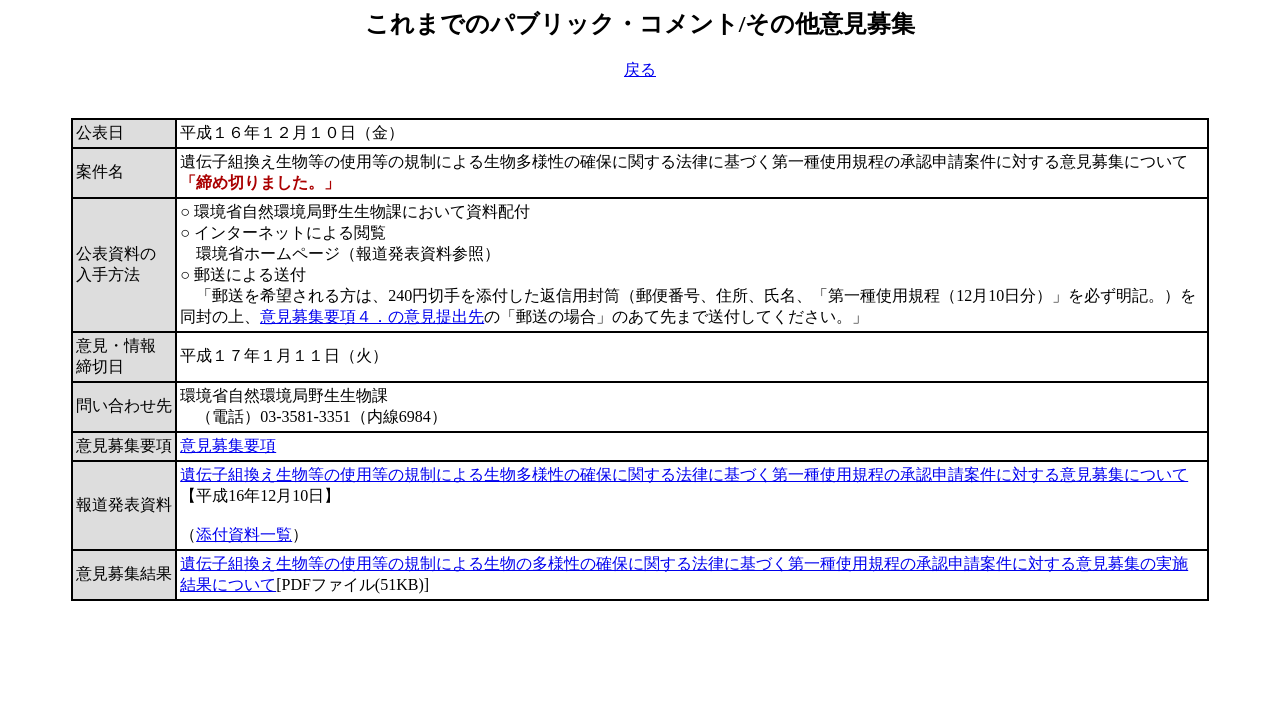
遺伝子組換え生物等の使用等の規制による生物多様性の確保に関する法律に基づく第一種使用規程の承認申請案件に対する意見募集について (684, 474)
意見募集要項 (228, 445)
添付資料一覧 (244, 534)
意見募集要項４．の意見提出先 (372, 316)
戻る (640, 69)
